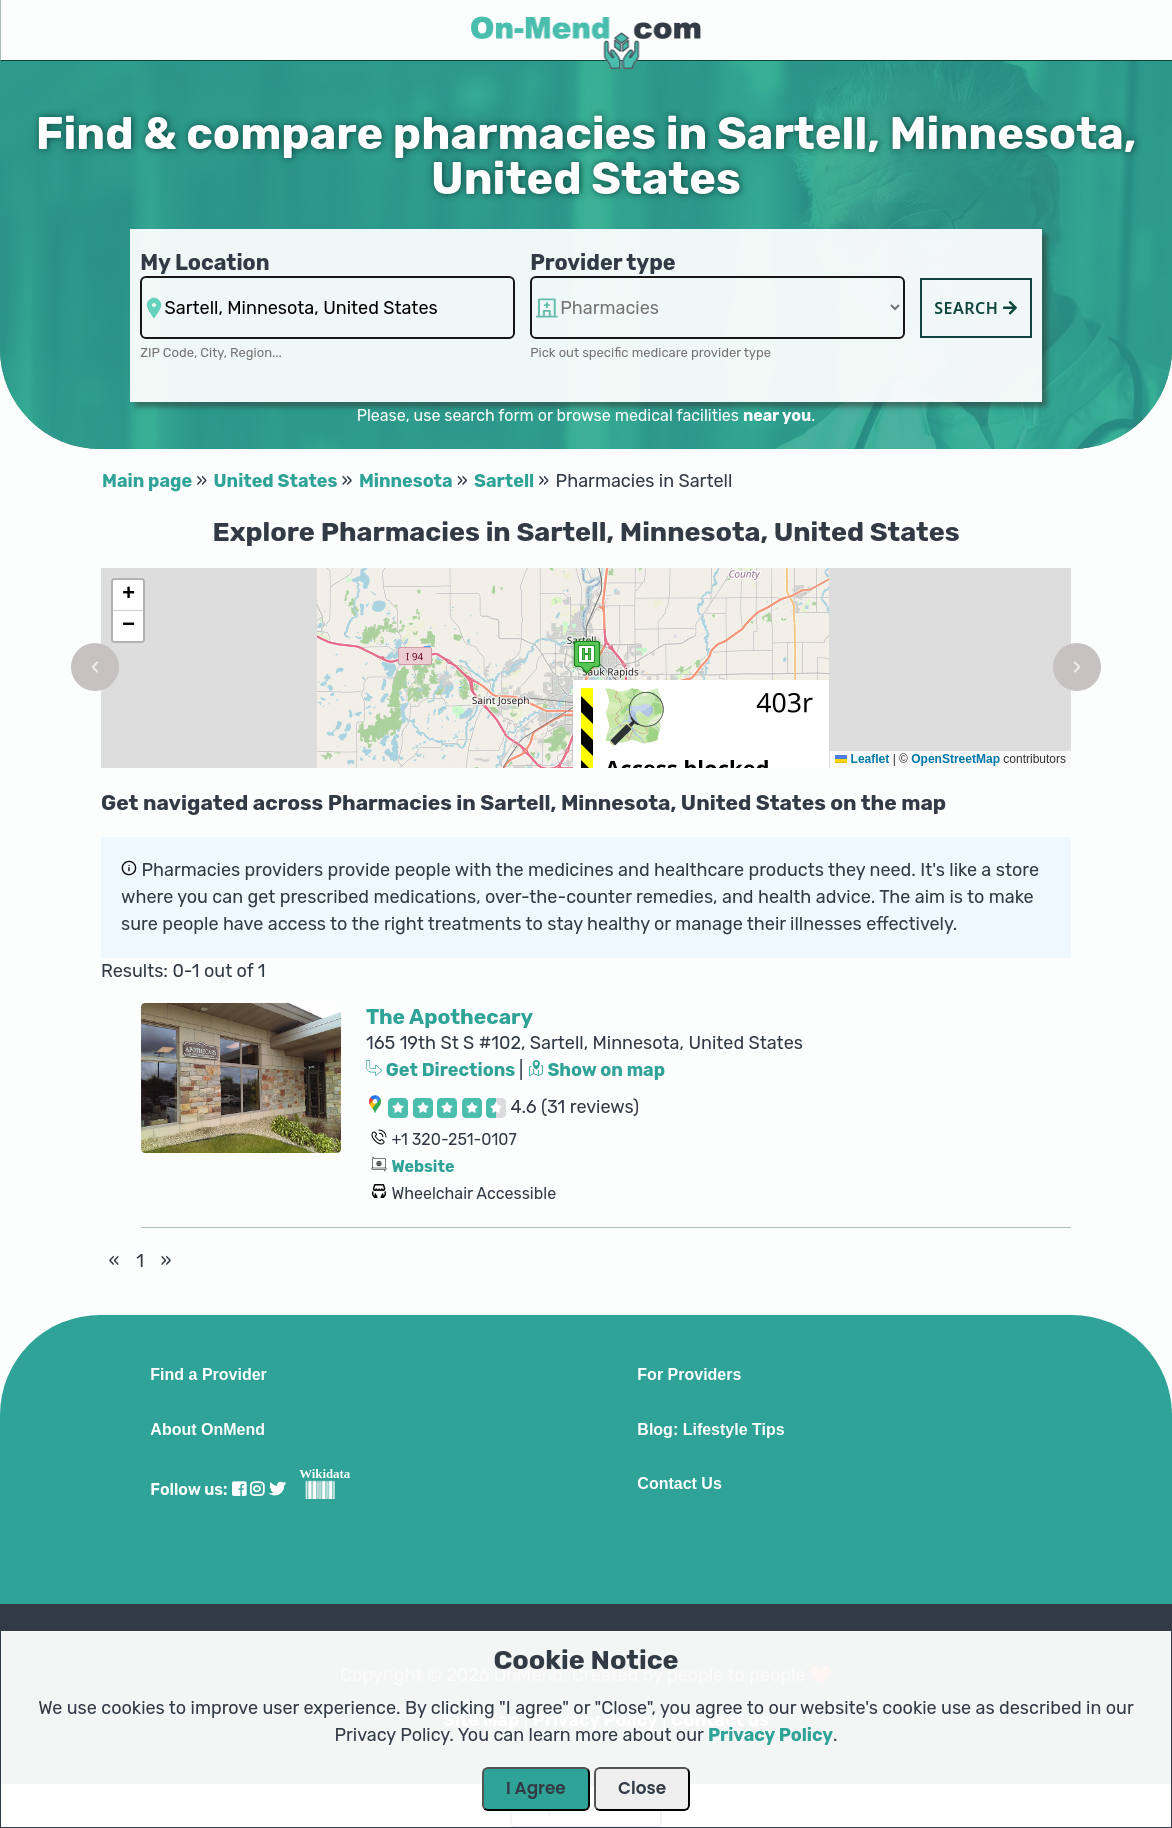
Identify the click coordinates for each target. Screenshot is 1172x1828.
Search (976, 308)
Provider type (603, 262)
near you (777, 415)
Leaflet (862, 759)
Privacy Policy (770, 1735)
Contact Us (679, 1484)
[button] (95, 667)
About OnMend (207, 1430)
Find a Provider (208, 1375)
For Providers (689, 1375)
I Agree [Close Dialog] (536, 1788)
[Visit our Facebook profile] (239, 1489)
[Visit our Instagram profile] (257, 1489)
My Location (204, 262)
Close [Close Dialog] (642, 1788)
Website (422, 1166)
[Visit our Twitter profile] (277, 1489)
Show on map (597, 1070)
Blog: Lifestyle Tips (710, 1430)
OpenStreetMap (955, 759)
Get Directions (442, 1070)
